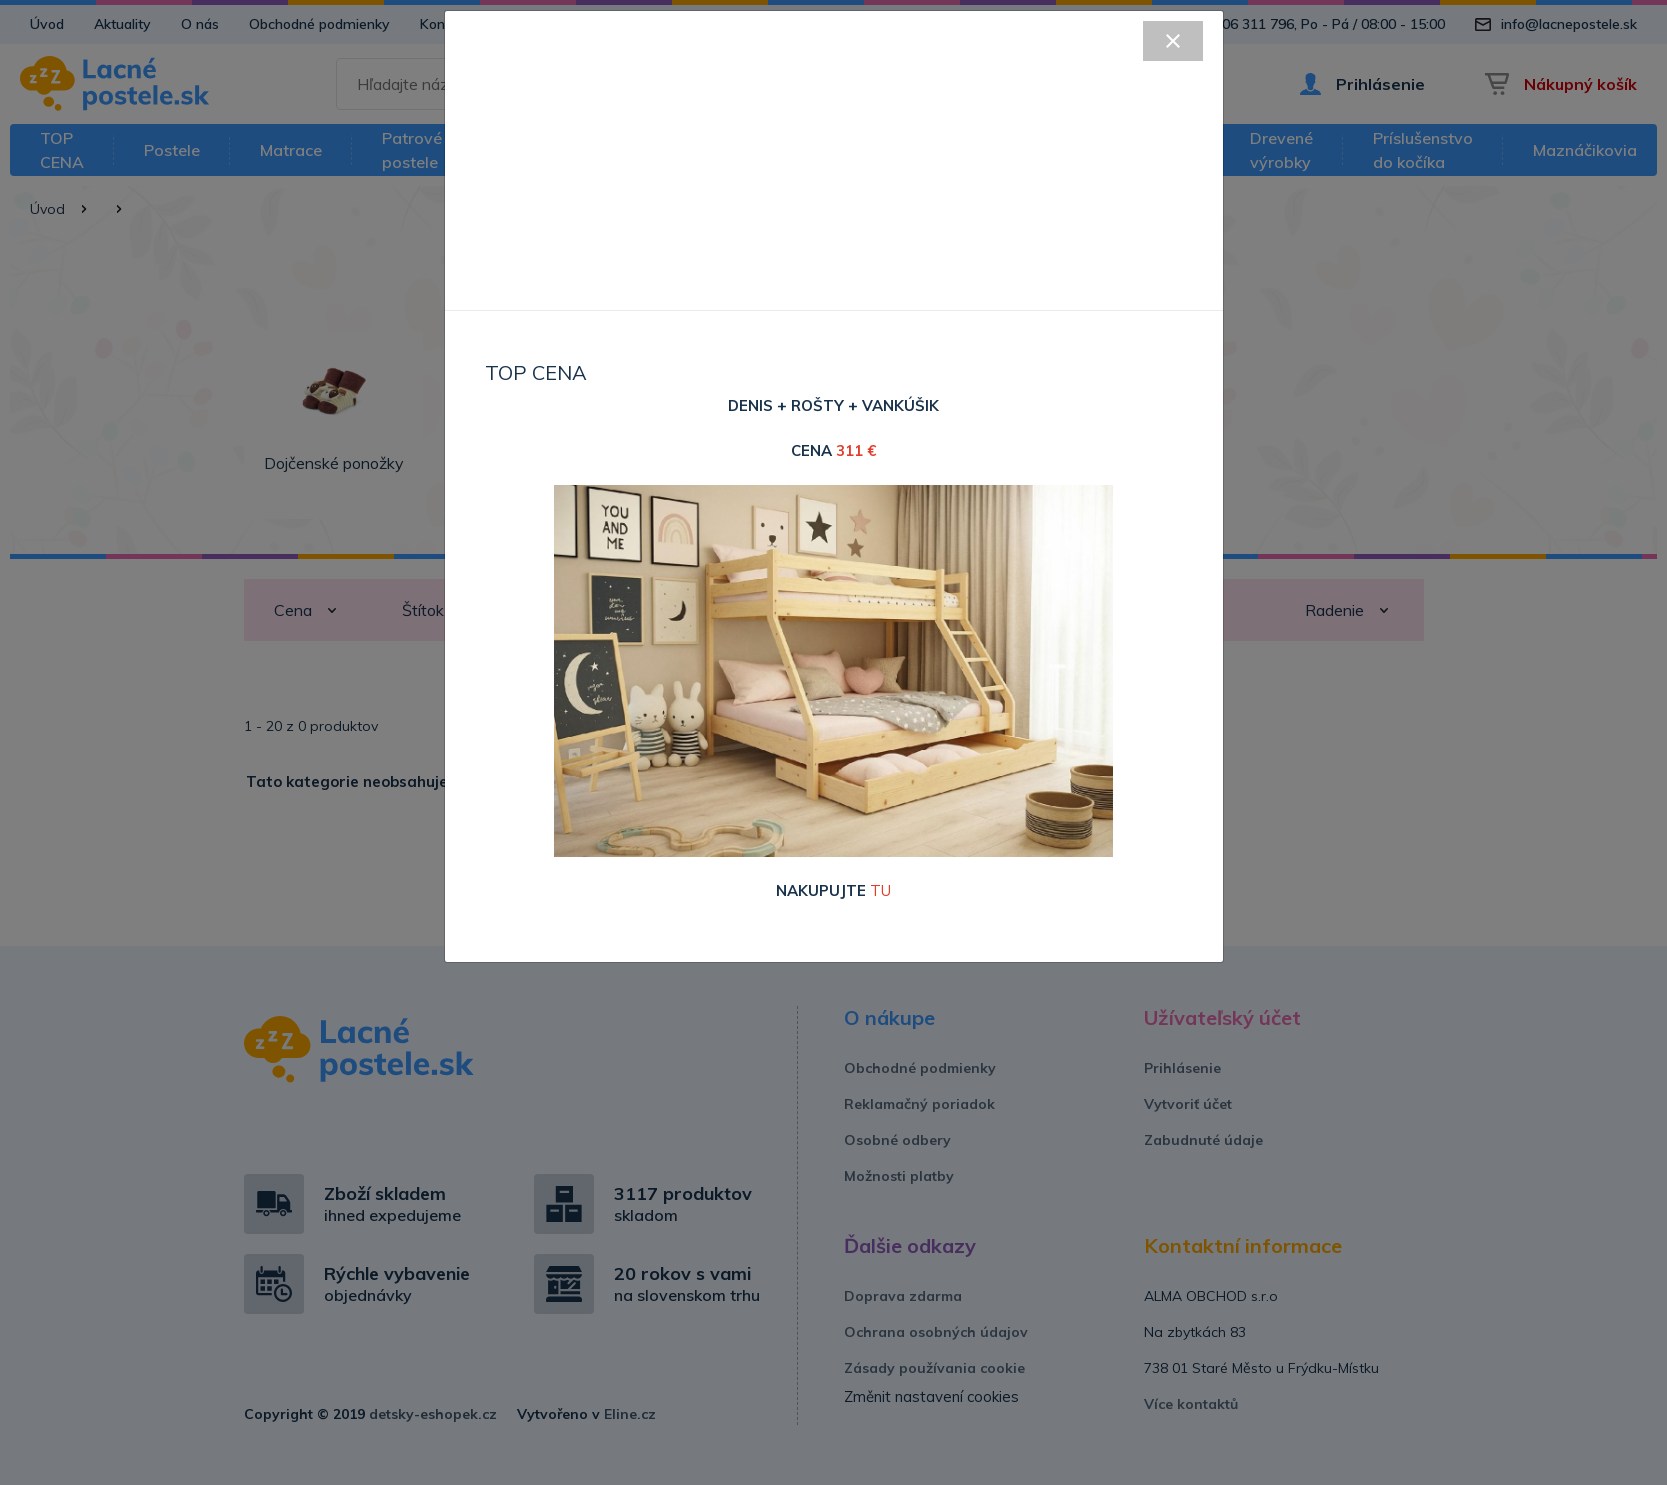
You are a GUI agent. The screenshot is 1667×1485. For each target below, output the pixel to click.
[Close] (1173, 41)
